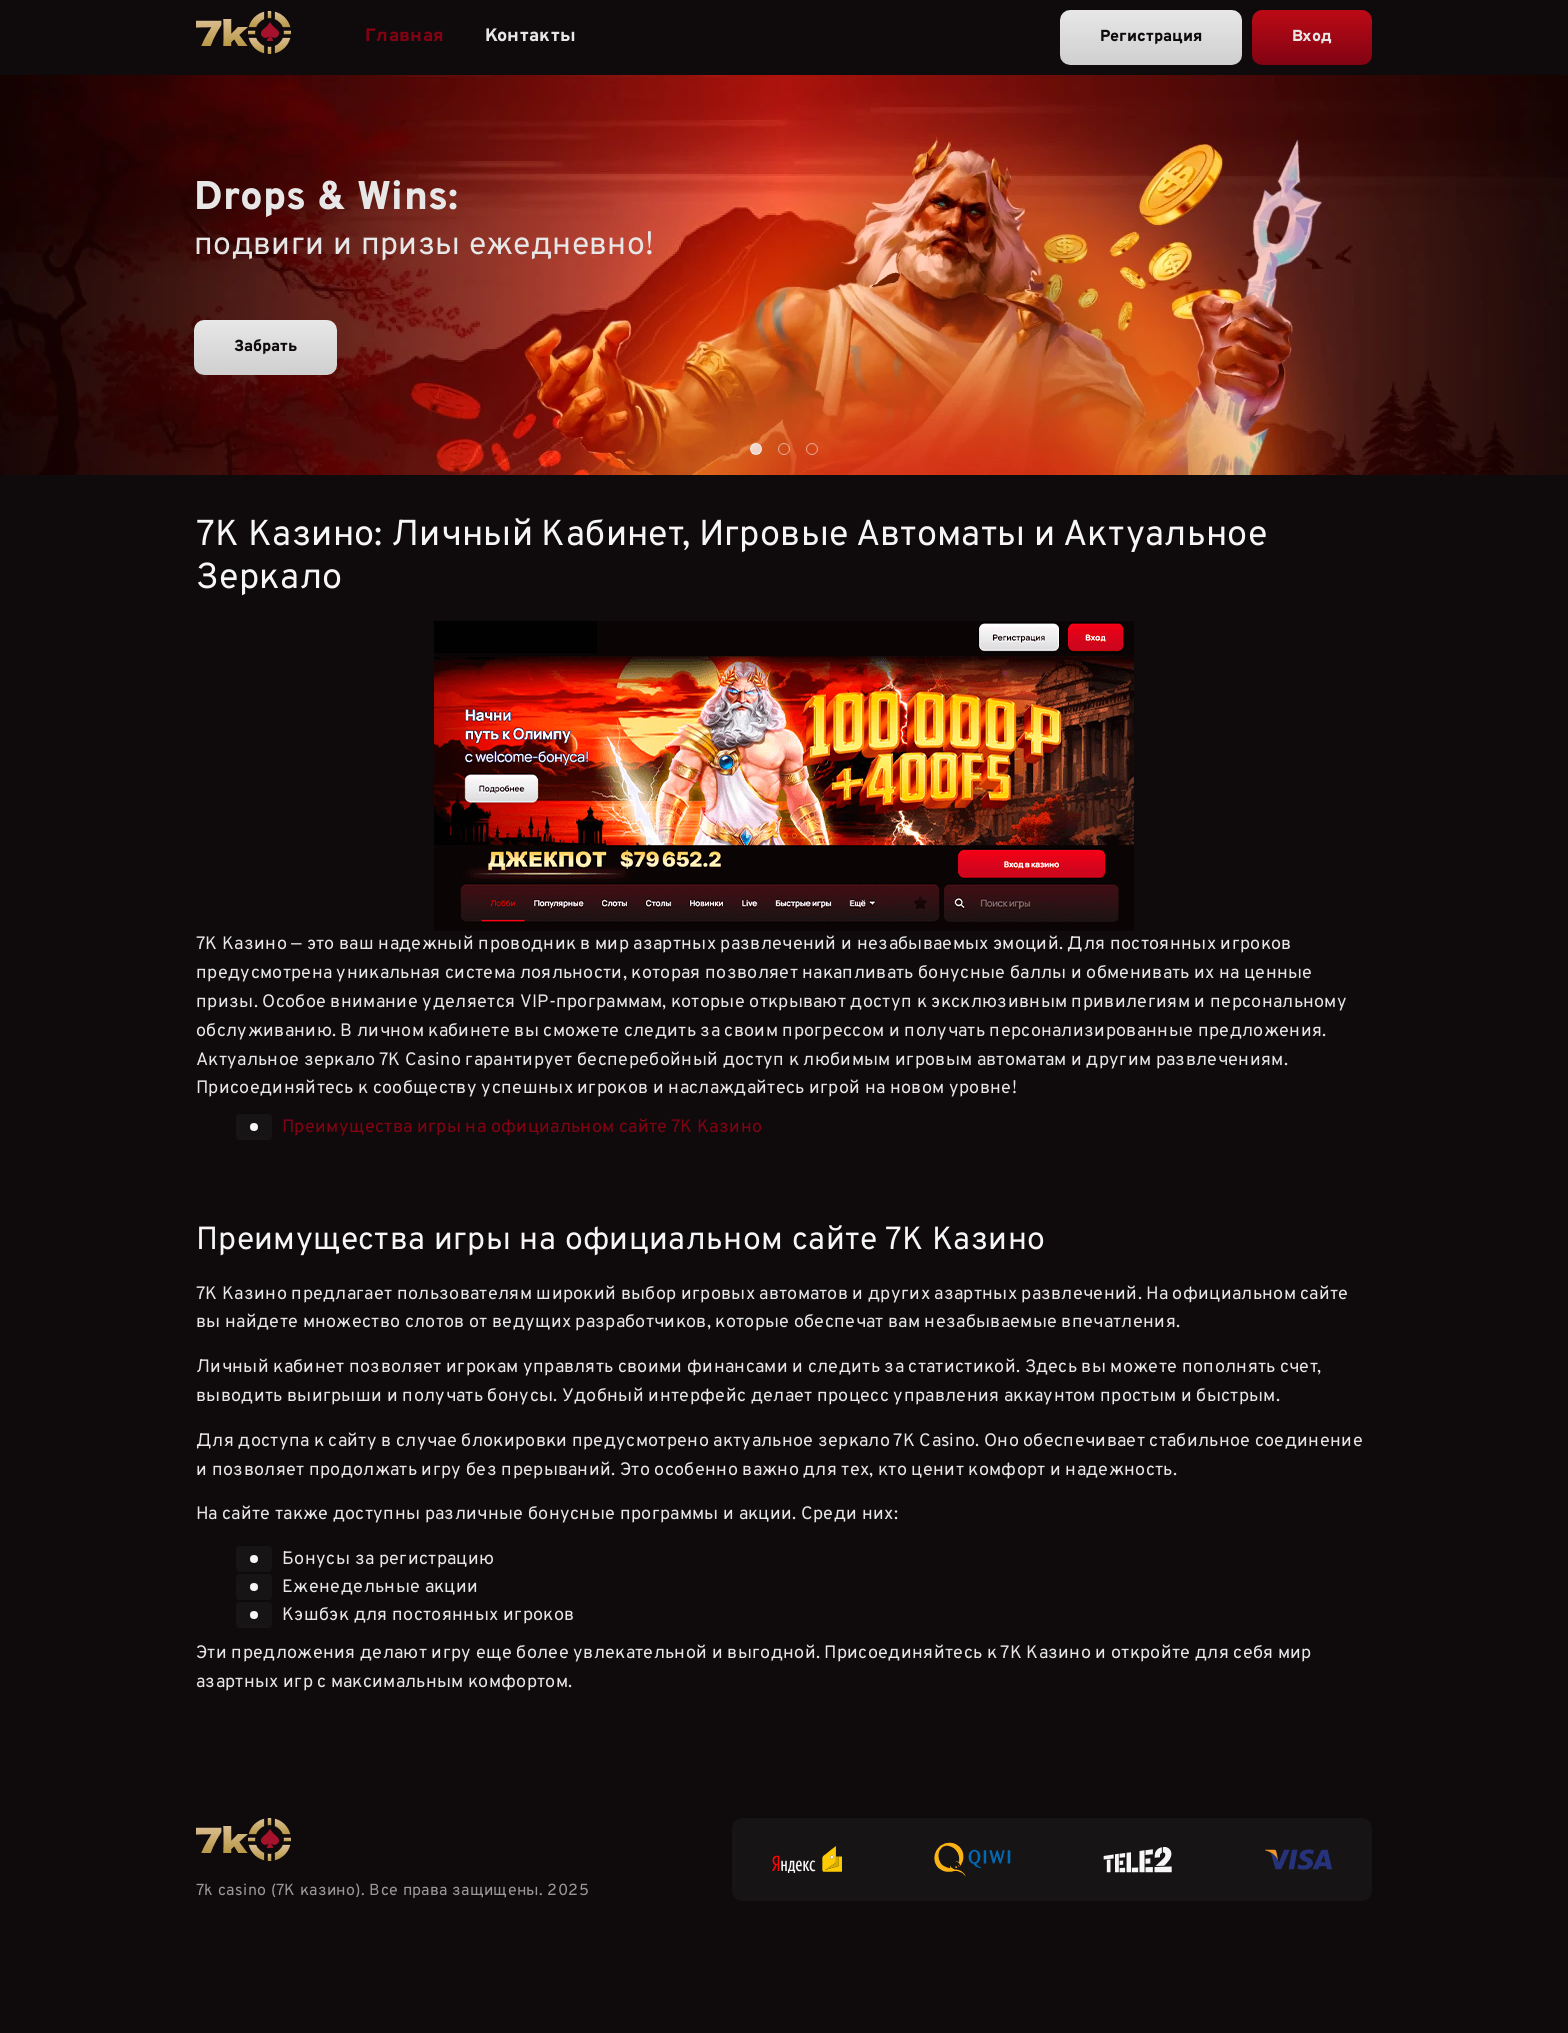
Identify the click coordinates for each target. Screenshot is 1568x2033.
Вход (1312, 37)
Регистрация (1151, 37)
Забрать (265, 347)
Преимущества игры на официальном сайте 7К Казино (522, 1127)
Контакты (531, 36)
